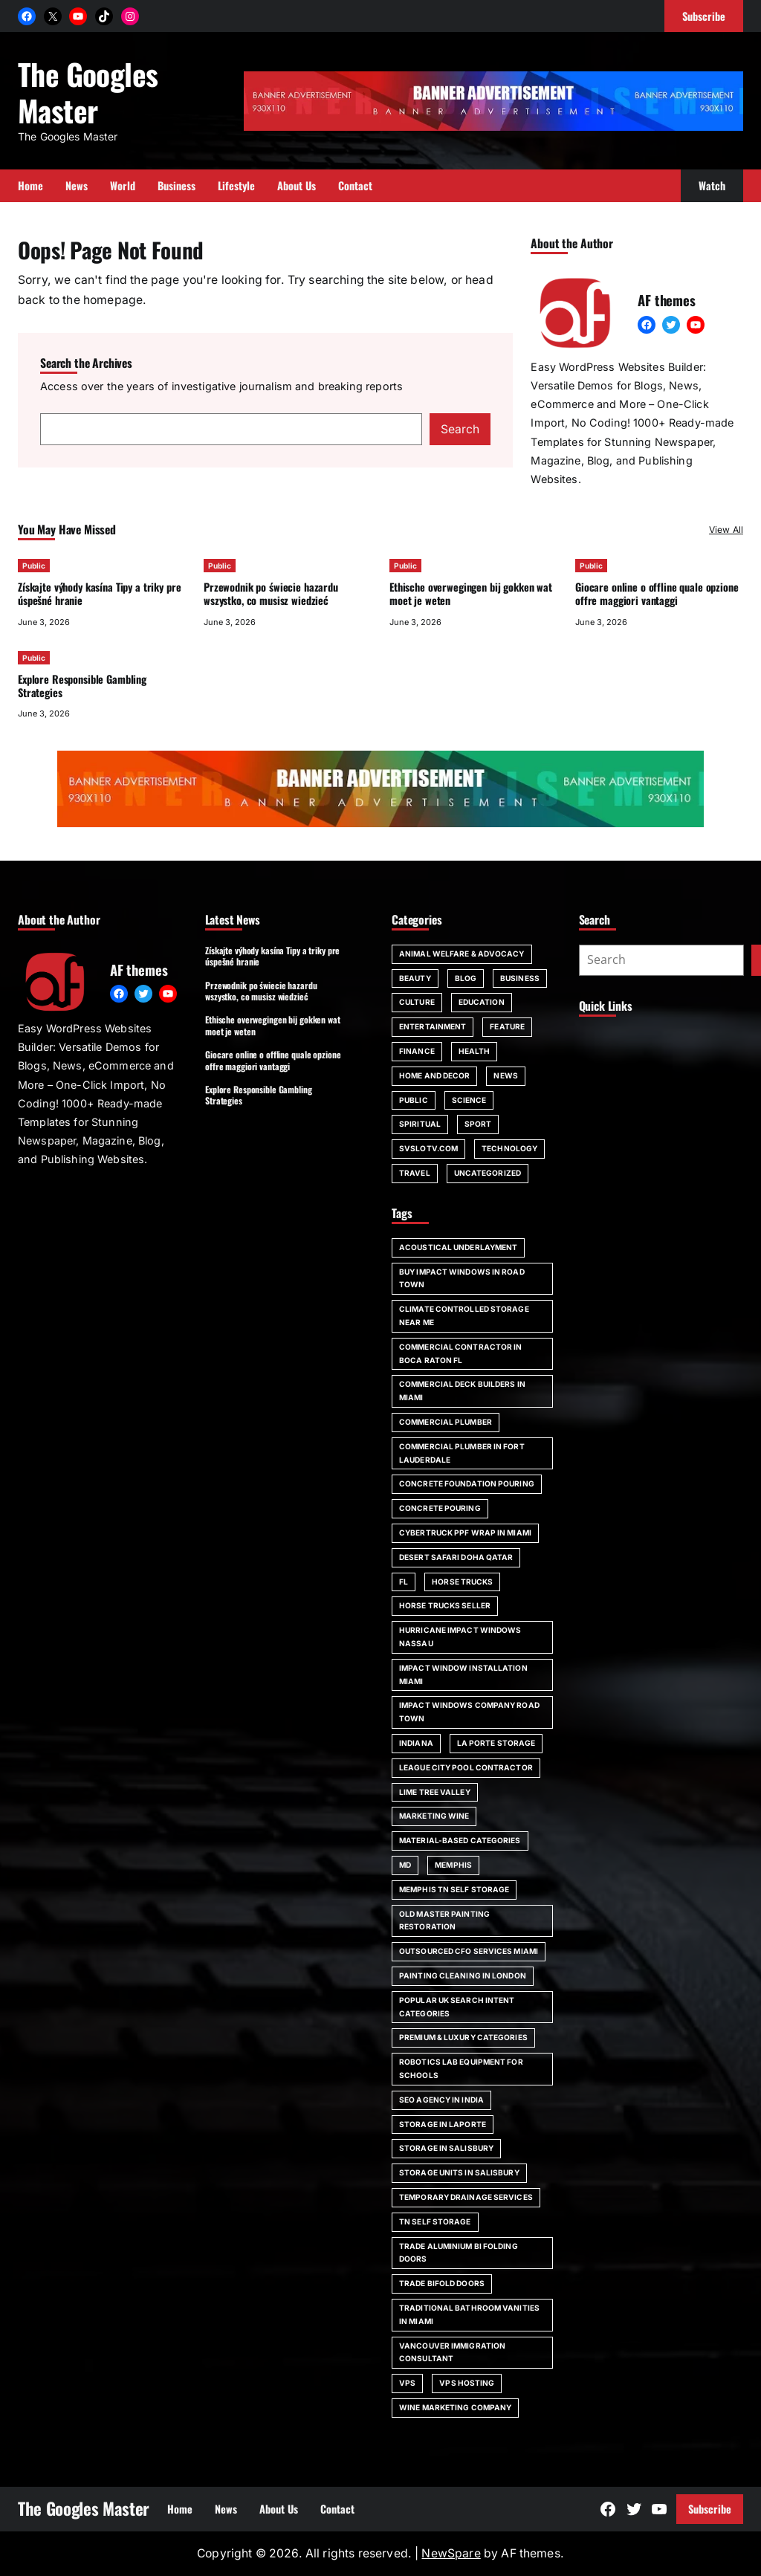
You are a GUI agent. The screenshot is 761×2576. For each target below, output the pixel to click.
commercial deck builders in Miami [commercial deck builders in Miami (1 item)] (462, 1390)
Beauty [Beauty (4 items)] (415, 978)
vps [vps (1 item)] (407, 2382)
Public (33, 565)
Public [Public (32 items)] (413, 1100)
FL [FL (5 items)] (403, 1581)
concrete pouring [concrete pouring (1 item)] (440, 1508)
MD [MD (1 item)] (405, 1864)
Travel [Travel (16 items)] (414, 1172)
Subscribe (709, 2509)
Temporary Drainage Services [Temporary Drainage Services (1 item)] (466, 2196)
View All (726, 529)
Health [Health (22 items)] (474, 1050)
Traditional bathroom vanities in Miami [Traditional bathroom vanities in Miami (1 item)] (469, 2314)
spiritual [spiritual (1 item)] (420, 1123)
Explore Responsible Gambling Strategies (82, 685)
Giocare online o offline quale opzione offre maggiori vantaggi (657, 593)
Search (460, 429)
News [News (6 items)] (505, 1075)
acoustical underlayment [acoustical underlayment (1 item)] (458, 1247)
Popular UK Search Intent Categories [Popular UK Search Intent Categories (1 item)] (456, 2007)
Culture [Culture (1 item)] (417, 1001)
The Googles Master (88, 91)
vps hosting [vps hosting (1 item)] (466, 2382)
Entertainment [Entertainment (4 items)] (432, 1026)
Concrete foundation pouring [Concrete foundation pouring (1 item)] (466, 1483)
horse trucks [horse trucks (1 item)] (462, 1581)
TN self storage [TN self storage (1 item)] (435, 2221)
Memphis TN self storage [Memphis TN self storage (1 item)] (454, 1889)
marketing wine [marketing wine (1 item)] (434, 1815)
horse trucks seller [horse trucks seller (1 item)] (444, 1605)
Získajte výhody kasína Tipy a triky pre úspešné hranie (99, 593)
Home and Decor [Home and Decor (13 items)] (434, 1075)
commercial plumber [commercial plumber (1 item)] (445, 1421)
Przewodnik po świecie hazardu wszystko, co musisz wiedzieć (271, 593)
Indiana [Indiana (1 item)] (416, 1742)
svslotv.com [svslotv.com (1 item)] (428, 1148)
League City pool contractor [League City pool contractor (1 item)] (466, 1767)
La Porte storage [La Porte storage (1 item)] (496, 1742)
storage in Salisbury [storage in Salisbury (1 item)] (446, 2147)
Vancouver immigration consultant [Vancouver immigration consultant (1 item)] (452, 2352)
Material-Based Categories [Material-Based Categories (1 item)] (460, 1840)
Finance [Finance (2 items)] (417, 1050)
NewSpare (450, 2553)
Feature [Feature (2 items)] (507, 1026)
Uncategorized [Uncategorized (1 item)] (487, 1172)
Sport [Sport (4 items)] (478, 1123)
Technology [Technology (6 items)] (509, 1148)
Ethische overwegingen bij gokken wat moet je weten (470, 593)
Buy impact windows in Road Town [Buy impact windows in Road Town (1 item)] (462, 1278)
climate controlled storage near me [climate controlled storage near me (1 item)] (464, 1315)
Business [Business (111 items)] (520, 978)
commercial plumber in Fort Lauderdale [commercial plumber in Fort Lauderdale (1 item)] (462, 1453)
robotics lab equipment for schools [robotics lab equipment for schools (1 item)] (461, 2068)
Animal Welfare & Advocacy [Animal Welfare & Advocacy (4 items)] (462, 953)
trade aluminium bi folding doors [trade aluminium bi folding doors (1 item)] (458, 2253)
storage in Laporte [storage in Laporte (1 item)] (442, 2124)
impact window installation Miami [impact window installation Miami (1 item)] (463, 1674)
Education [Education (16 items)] (482, 1001)
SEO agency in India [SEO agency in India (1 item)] (441, 2099)
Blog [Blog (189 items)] (465, 978)
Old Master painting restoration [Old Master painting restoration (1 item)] (444, 1920)
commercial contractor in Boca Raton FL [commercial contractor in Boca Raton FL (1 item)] (460, 1353)
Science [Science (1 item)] (469, 1100)
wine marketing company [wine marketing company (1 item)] (455, 2407)
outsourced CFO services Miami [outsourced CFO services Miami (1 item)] (468, 1950)
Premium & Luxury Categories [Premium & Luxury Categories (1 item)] (463, 2037)
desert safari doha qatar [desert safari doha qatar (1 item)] (456, 1557)
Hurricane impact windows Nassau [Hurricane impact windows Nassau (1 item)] (460, 1636)
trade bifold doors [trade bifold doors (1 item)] (442, 2283)
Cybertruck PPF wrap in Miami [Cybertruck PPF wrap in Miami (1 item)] (465, 1532)
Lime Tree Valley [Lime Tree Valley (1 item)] (434, 1791)
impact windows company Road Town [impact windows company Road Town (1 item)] (469, 1711)
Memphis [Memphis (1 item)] (453, 1864)
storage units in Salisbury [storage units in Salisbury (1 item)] (459, 2172)
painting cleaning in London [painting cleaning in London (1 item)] (462, 1975)
